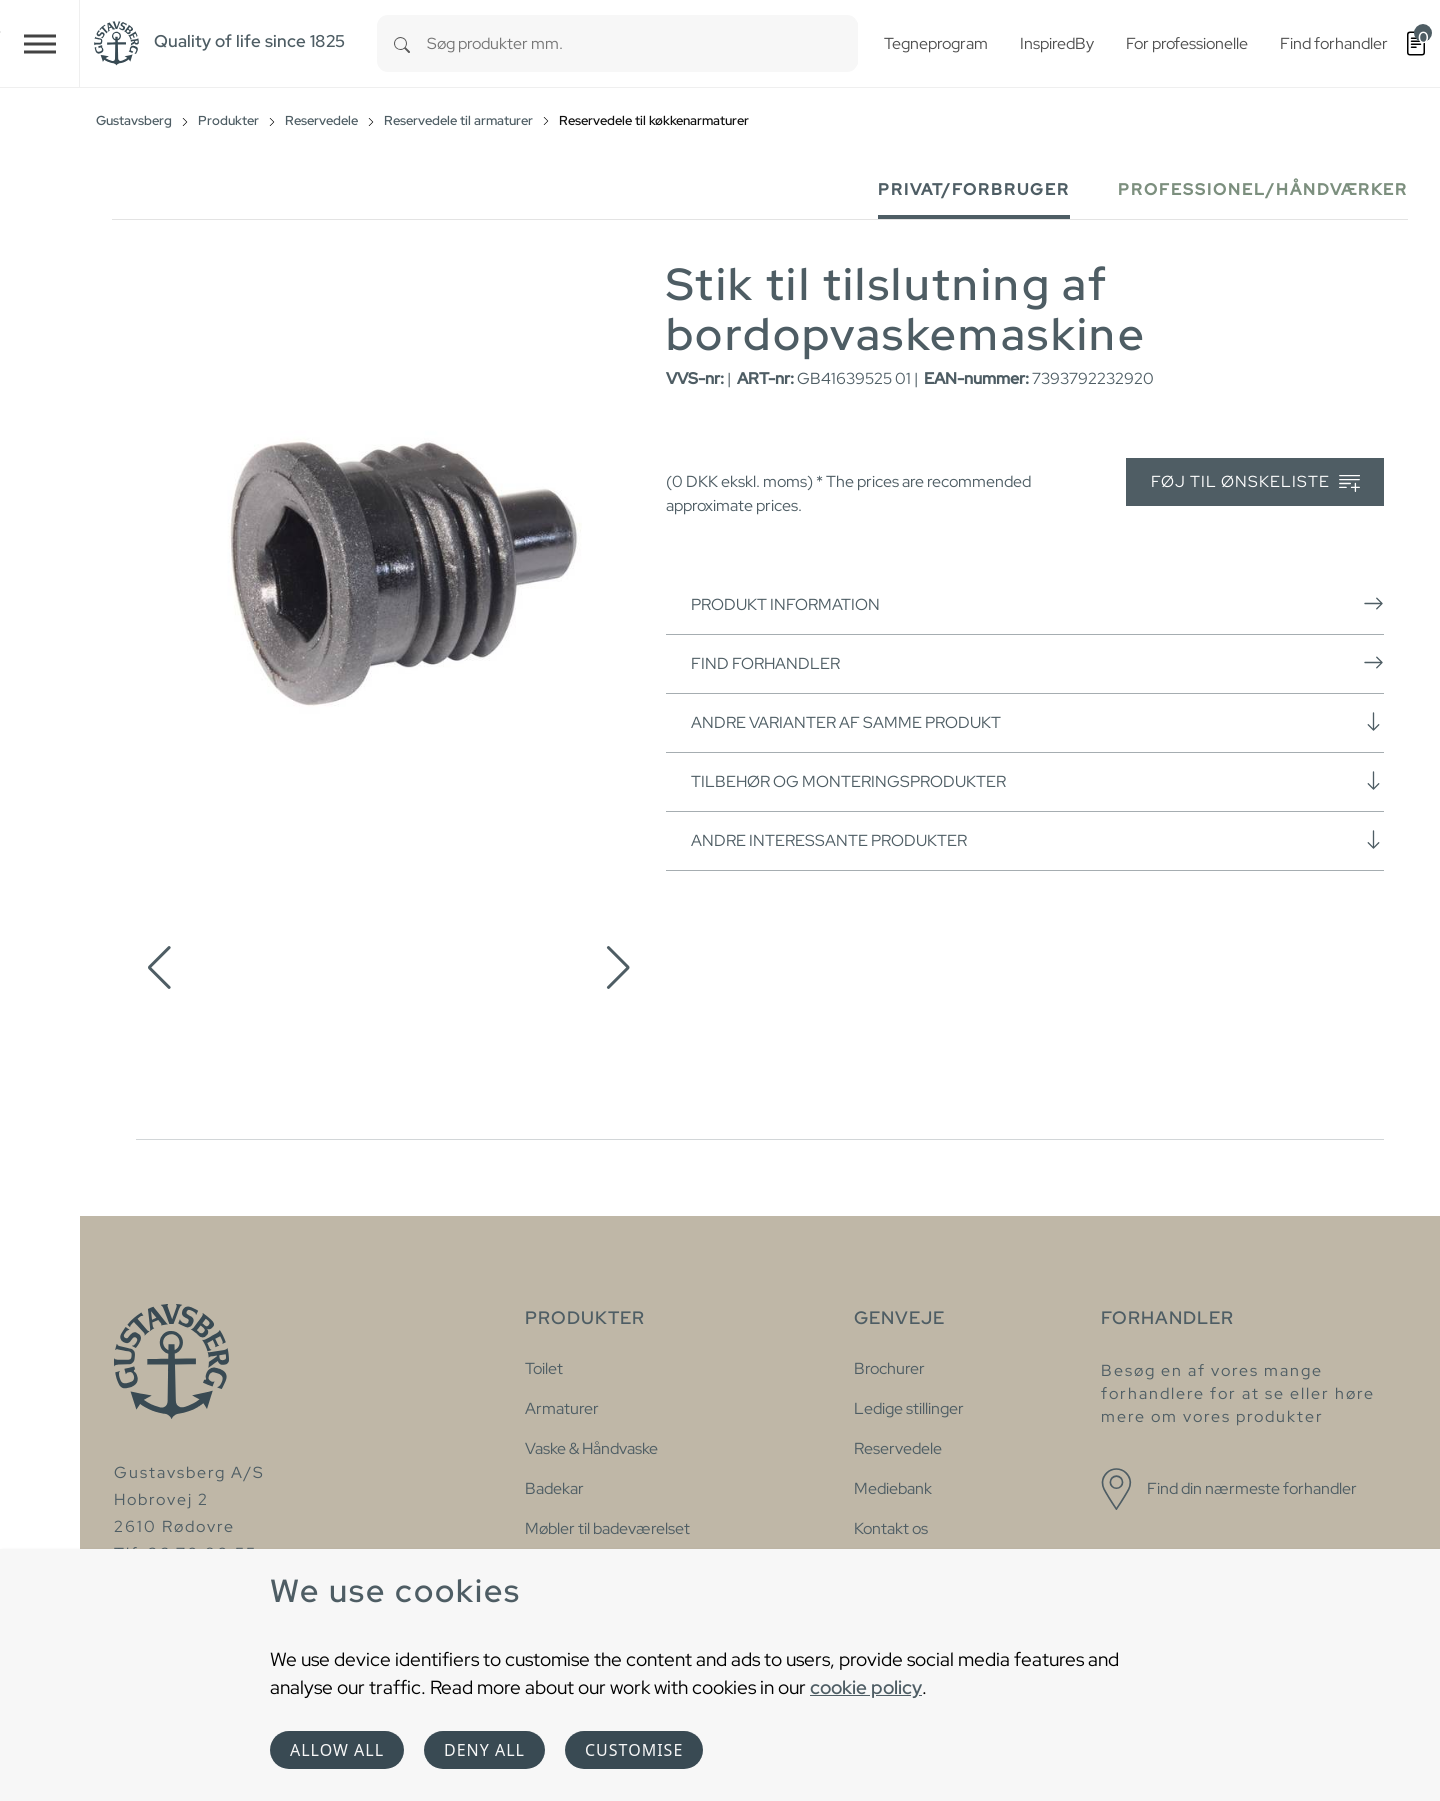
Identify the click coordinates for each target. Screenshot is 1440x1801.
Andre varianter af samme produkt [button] (1037, 722)
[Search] (402, 43)
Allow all (337, 1750)
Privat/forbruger (974, 189)
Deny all (484, 1750)
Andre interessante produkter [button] (1037, 840)
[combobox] (642, 43)
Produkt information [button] (1037, 604)
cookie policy (866, 1687)
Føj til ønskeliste (1255, 482)
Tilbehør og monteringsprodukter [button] (1037, 781)
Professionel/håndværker (1263, 189)
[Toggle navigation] (40, 43)
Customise (634, 1750)
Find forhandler (1037, 663)
